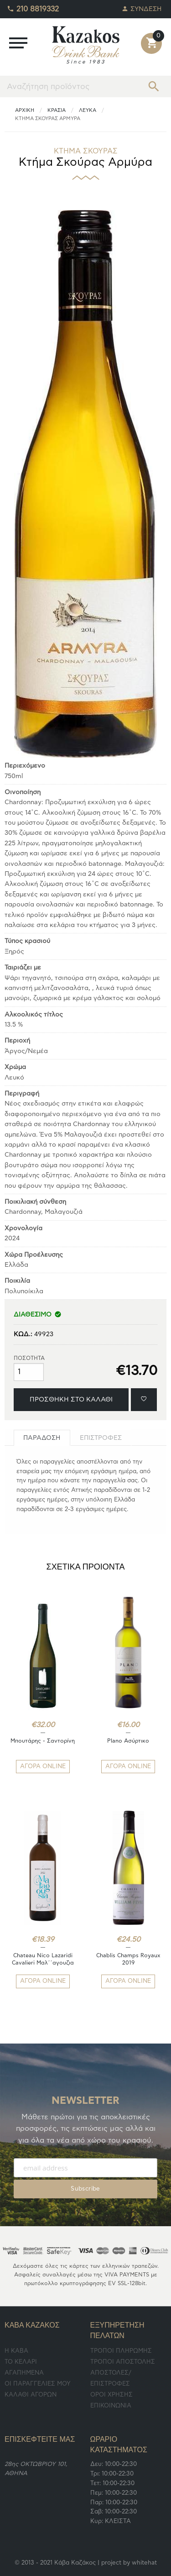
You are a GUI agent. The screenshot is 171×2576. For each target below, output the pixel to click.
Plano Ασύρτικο (128, 1741)
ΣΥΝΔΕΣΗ (142, 6)
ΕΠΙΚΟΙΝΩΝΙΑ (110, 2406)
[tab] (42, 1438)
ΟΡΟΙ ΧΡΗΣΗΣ (111, 2395)
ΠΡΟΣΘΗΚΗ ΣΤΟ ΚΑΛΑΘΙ (71, 1399)
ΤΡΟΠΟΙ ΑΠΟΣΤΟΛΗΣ (122, 2362)
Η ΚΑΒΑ (16, 2351)
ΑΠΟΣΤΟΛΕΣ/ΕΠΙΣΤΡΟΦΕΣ (110, 2378)
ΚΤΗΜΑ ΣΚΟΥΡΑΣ (86, 151)
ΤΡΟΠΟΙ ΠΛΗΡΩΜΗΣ (121, 2351)
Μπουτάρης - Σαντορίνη (42, 1741)
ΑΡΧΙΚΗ (24, 110)
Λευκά (87, 110)
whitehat (144, 2563)
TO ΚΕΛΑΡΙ (21, 2362)
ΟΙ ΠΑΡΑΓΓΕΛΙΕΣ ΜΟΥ (38, 2384)
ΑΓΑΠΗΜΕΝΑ (24, 2373)
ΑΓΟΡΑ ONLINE (43, 1767)
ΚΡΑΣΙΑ (56, 110)
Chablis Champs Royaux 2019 (128, 1959)
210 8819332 (33, 7)
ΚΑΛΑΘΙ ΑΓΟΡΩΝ (31, 2395)
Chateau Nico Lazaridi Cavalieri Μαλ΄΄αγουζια (43, 1959)
